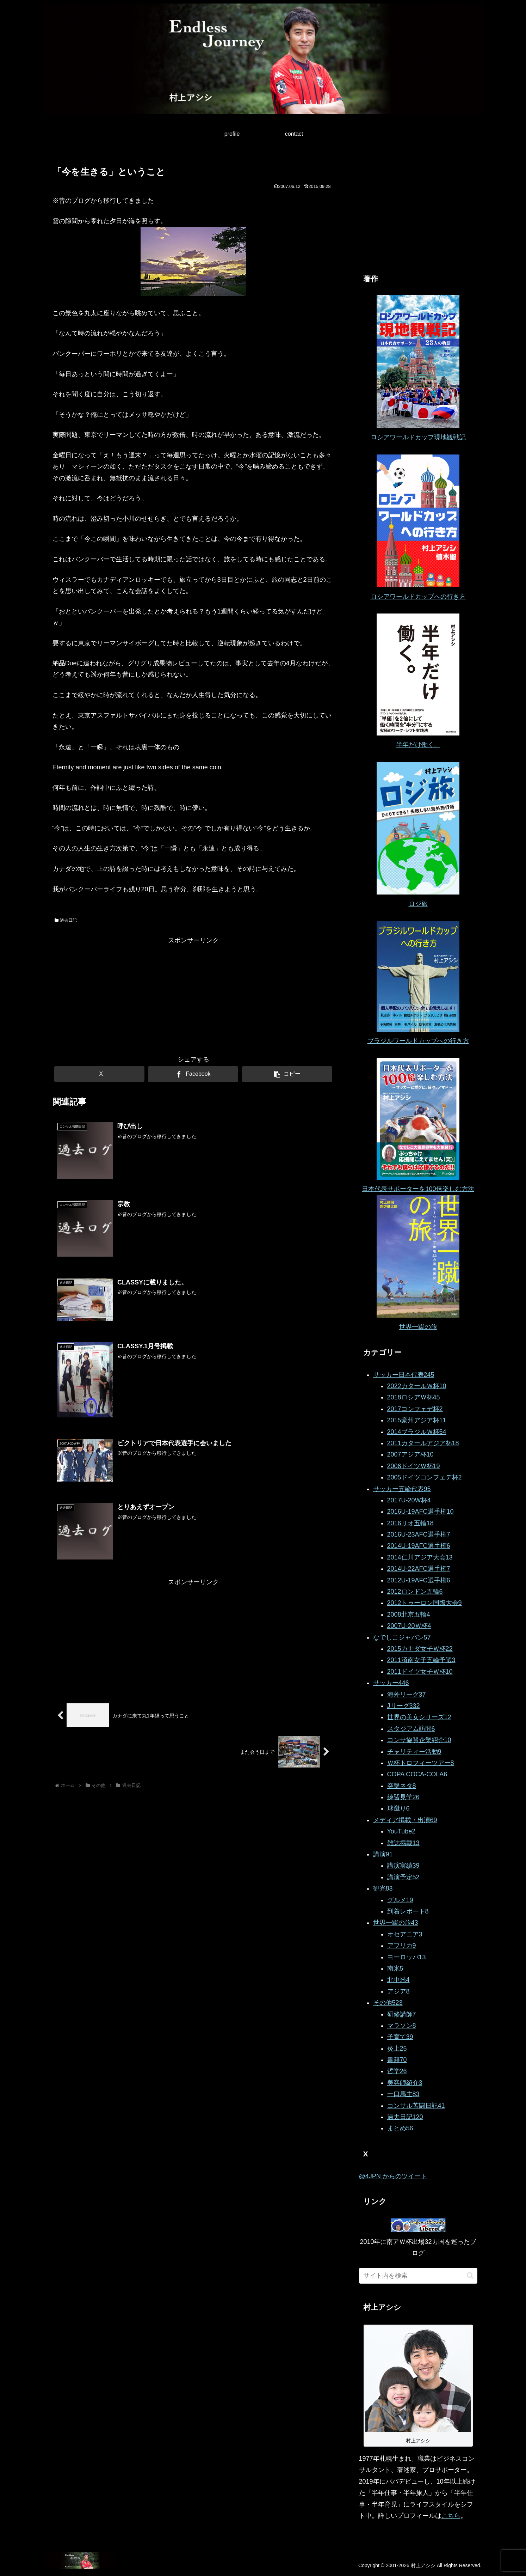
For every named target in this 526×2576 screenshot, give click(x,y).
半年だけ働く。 (418, 744)
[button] (287, 1074)
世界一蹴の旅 (418, 1326)
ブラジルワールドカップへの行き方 (418, 1040)
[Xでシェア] (99, 1074)
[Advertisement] (193, 995)
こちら (450, 2515)
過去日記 (66, 920)
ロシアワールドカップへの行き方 (418, 596)
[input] (418, 2276)
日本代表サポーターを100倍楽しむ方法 (418, 1188)
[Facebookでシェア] (193, 1074)
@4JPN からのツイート (393, 2176)
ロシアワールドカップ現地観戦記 (418, 437)
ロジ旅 (418, 903)
